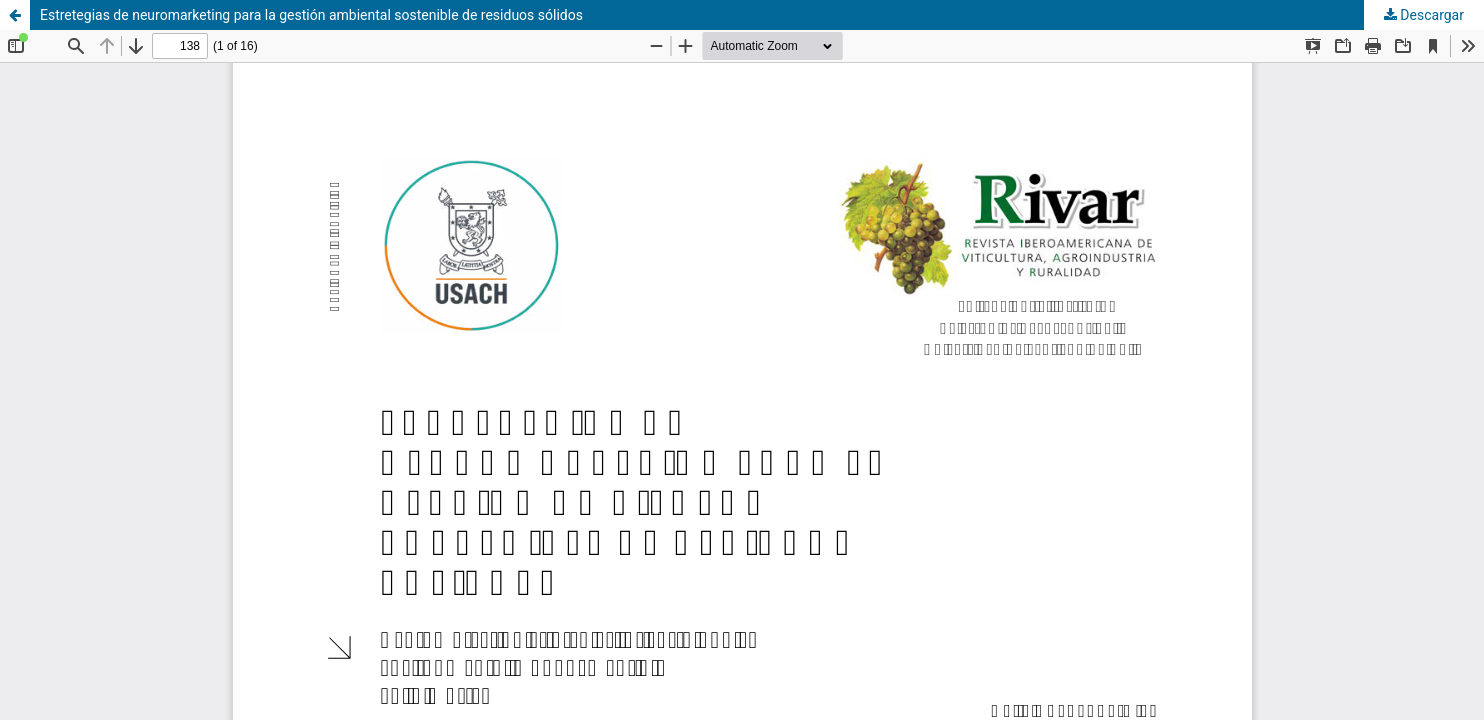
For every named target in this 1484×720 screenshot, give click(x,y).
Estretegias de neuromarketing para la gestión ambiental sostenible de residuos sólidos (311, 15)
